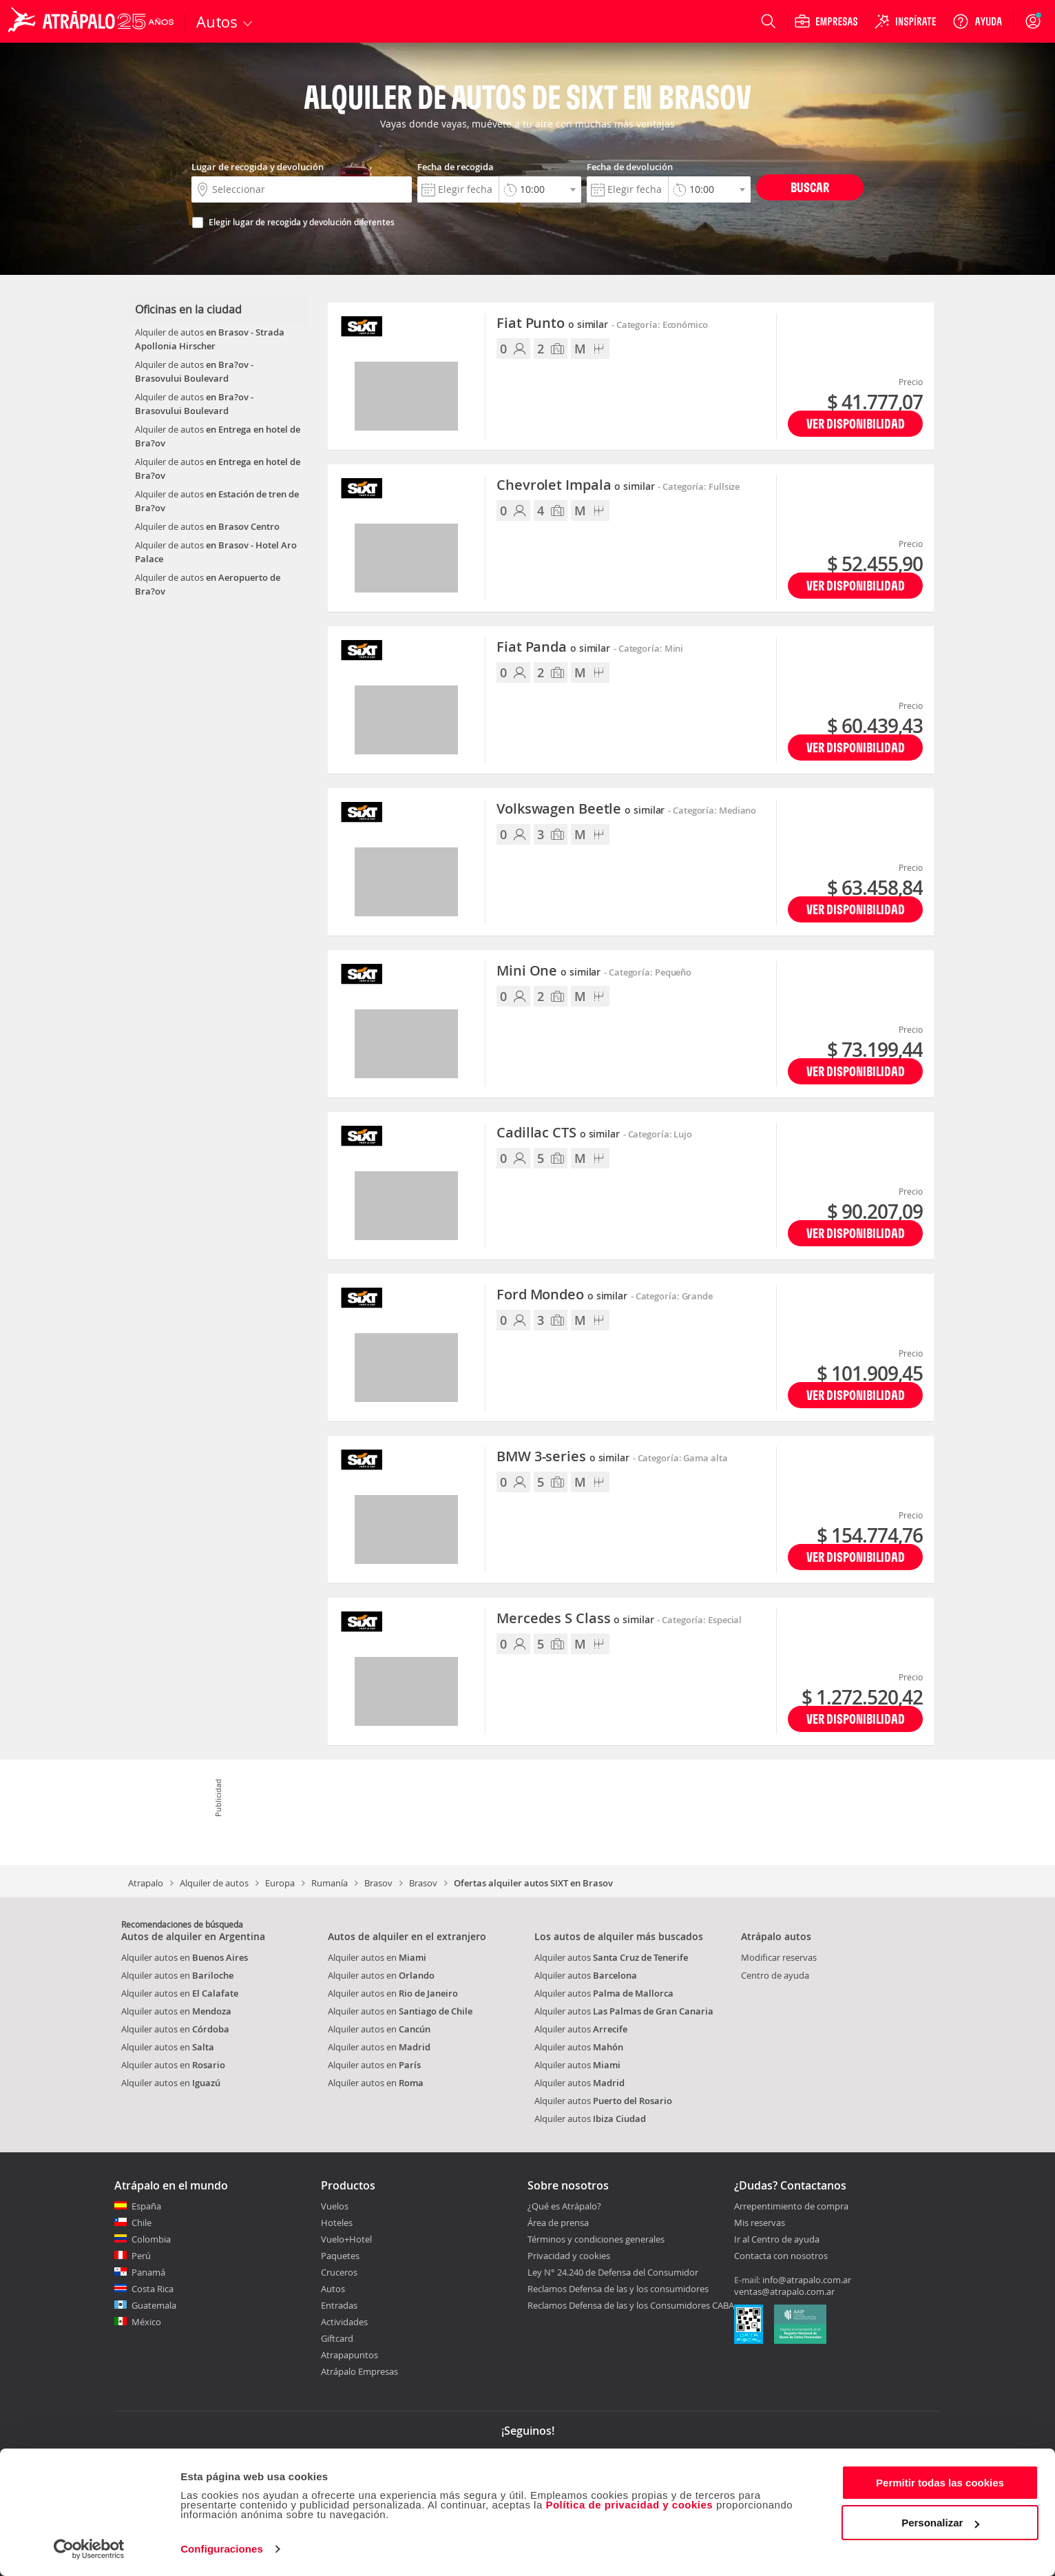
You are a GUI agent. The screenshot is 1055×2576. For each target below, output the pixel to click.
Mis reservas (759, 2223)
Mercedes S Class (575, 1619)
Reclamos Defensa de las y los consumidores (618, 2289)
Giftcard (337, 2338)
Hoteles (337, 2222)
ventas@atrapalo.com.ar (784, 2291)
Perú (141, 2255)
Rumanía (329, 1883)
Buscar (810, 187)
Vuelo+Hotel (346, 2239)
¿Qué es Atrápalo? (564, 2206)
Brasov (378, 1883)
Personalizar (940, 2522)
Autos (333, 2289)
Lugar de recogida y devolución (257, 167)
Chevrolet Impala (575, 485)
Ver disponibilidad (855, 423)
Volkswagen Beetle (581, 809)
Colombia (151, 2239)
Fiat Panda (553, 647)
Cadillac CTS (558, 1133)
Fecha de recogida (455, 167)
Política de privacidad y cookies (629, 2505)
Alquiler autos (611, 1957)
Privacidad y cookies (569, 2255)
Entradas (339, 2305)
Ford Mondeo (562, 1295)
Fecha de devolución (630, 167)
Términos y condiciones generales (596, 2239)
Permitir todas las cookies (940, 2483)
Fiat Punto (552, 323)
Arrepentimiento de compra (791, 2206)
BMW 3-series (563, 1457)
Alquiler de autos (214, 1883)
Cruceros (339, 2272)
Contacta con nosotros (781, 2256)
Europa (280, 1883)
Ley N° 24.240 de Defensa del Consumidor (613, 2272)
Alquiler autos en (184, 1957)
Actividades (344, 2322)
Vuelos (334, 2206)
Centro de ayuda (775, 1975)
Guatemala (154, 2305)
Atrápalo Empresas (359, 2371)
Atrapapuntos (349, 2355)
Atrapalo (145, 1883)
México (146, 2322)
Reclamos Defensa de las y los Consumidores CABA (631, 2305)
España (146, 2206)
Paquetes (340, 2255)
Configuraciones (221, 2549)
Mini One (548, 971)
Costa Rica (153, 2289)
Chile (142, 2222)
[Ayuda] (977, 21)
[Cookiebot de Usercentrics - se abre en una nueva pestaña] (89, 2549)
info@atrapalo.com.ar (806, 2280)
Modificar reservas (779, 1957)
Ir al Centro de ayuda (776, 2239)
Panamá (148, 2272)
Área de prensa (558, 2222)
